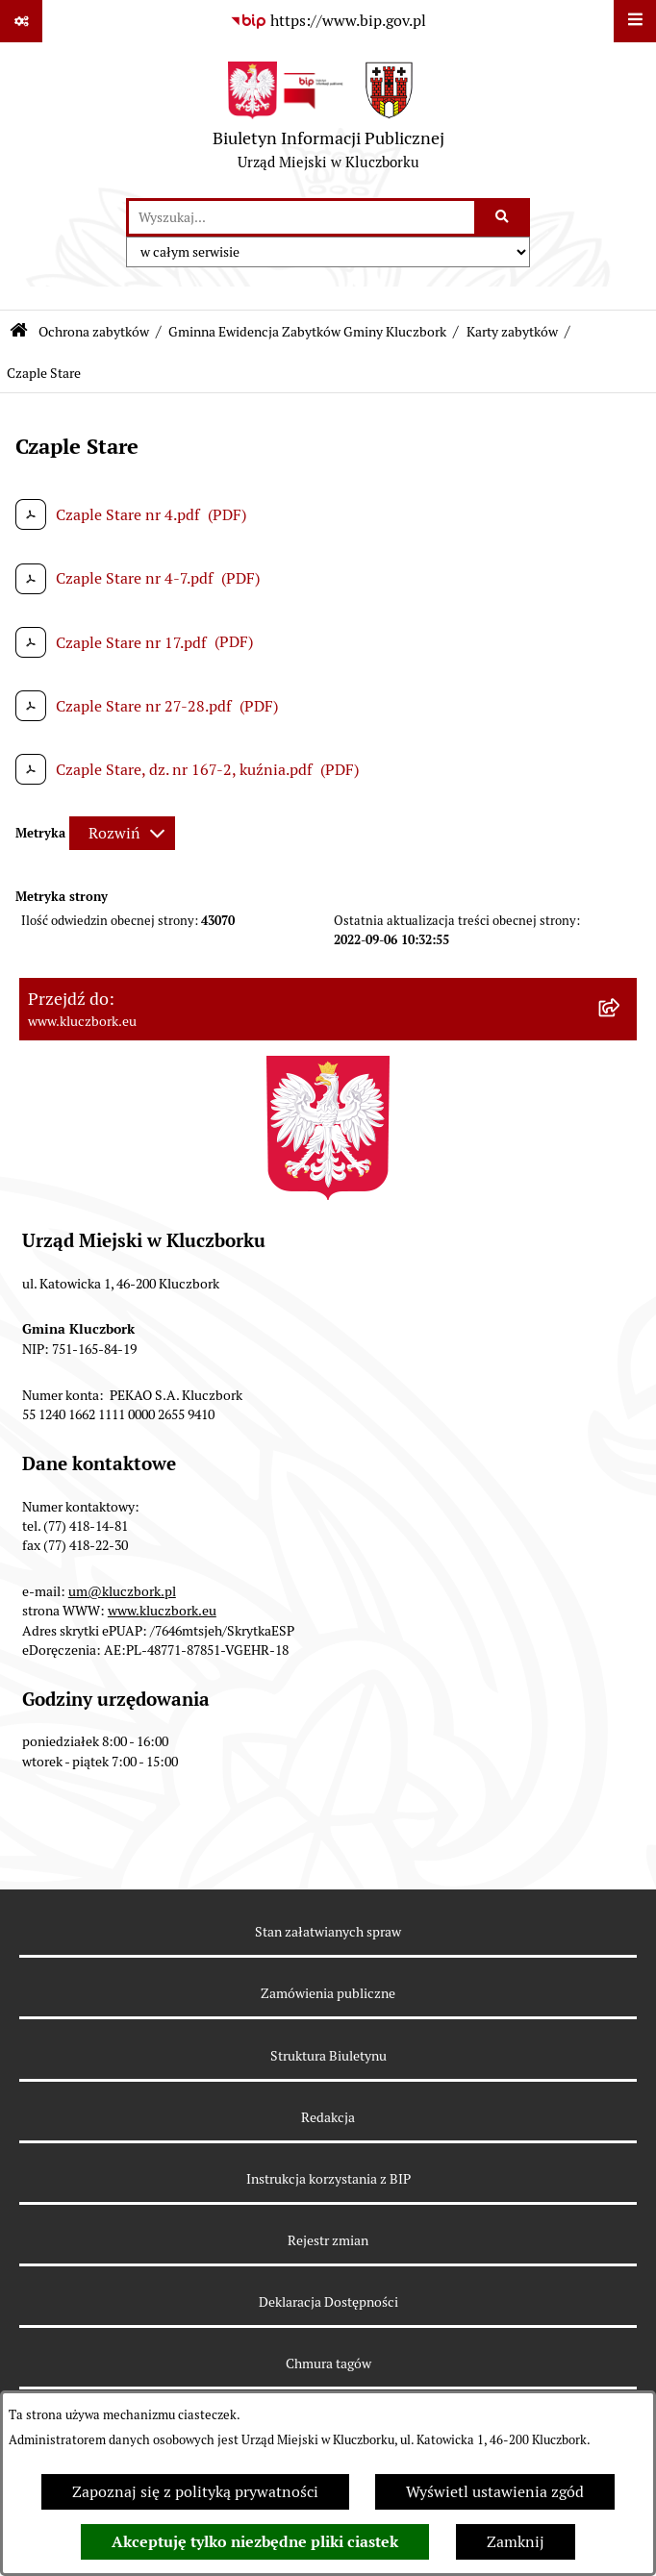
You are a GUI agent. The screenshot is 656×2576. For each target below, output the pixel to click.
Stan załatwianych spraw (328, 1931)
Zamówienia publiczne (328, 1993)
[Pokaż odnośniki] (21, 21)
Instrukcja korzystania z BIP (328, 2179)
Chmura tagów (328, 2363)
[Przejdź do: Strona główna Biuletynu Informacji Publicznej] (19, 332)
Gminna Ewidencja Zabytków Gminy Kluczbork (307, 331)
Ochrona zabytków (93, 331)
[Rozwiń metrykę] (122, 833)
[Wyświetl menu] (635, 21)
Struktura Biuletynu (328, 2055)
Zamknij (515, 2542)
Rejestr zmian (328, 2240)
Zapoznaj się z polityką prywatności (195, 2492)
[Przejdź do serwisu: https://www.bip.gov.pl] (328, 21)
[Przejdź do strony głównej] (328, 120)
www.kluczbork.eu (162, 1610)
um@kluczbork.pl (122, 1591)
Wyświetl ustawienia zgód (495, 2492)
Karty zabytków (512, 331)
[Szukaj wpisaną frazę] (503, 217)
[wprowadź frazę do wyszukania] (301, 217)
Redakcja (328, 2117)
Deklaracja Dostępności (328, 2302)
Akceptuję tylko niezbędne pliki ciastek (255, 2542)
